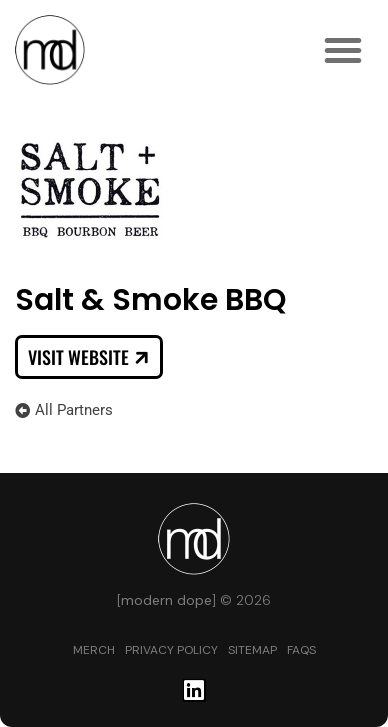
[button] (343, 50)
